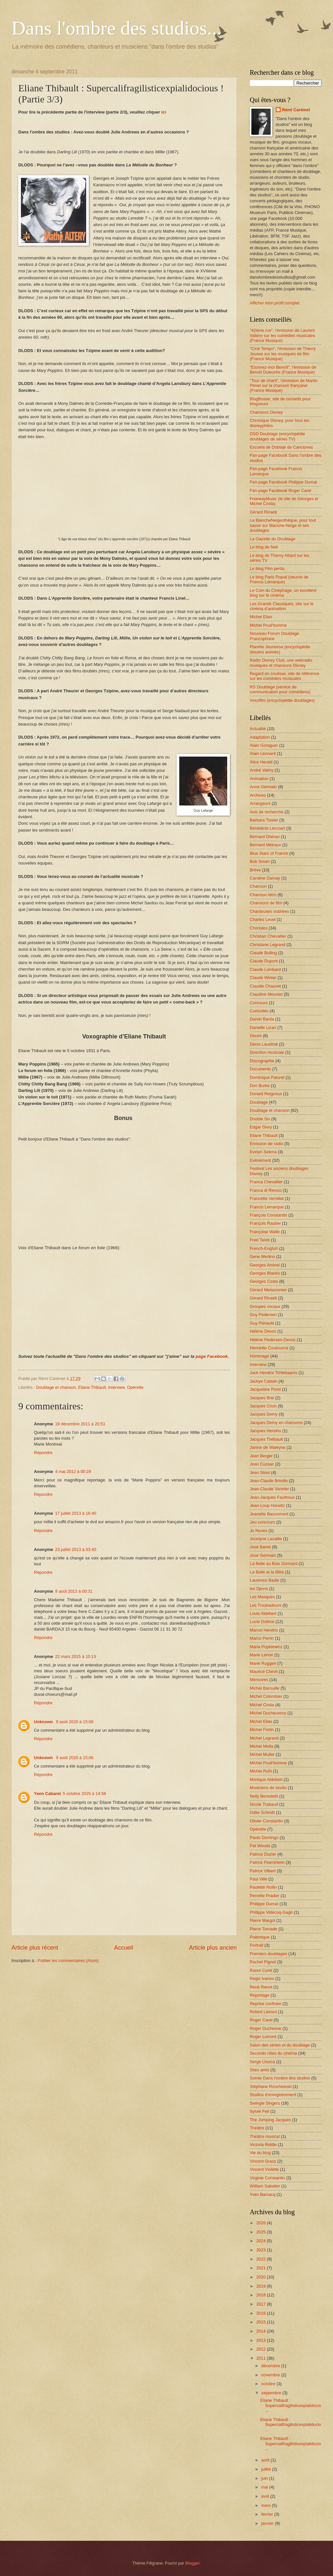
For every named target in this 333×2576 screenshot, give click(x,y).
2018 (261, 2294)
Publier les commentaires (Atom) (68, 1960)
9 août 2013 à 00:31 (74, 1591)
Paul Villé (258, 1879)
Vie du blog (260, 2152)
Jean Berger (261, 1455)
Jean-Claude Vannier (269, 1488)
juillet (266, 2469)
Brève (255, 869)
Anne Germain (263, 786)
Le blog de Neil (264, 546)
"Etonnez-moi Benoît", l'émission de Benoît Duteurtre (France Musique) (283, 370)
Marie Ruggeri (263, 1663)
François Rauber (265, 1223)
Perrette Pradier (264, 1895)
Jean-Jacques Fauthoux (272, 1497)
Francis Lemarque (267, 1206)
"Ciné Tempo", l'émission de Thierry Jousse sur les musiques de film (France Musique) (283, 353)
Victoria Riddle (263, 2144)
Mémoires (259, 1679)
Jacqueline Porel (265, 1389)
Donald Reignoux (266, 1093)
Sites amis (259, 2069)
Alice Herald (261, 761)
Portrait (256, 1945)
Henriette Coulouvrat (269, 1347)
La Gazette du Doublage (272, 538)
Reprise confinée (265, 2003)
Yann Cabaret (47, 1793)
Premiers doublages (268, 1953)
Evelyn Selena (263, 1151)
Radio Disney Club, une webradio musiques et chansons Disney (281, 662)
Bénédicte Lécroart (267, 828)
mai (265, 2487)
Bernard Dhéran (265, 836)
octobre (269, 2383)
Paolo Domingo (264, 1837)
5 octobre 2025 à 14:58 (84, 1793)
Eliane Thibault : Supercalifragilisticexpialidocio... (290, 2405)
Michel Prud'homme (268, 625)
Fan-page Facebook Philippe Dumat (283, 482)
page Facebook (212, 1356)
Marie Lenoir (261, 1654)
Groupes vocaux (265, 1306)
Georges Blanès (265, 1273)
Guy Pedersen (263, 1314)
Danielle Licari (263, 1027)
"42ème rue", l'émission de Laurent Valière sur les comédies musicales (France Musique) (282, 335)
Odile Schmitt (262, 1812)
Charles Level (263, 919)
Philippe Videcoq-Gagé (271, 1912)
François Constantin (268, 1215)
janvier (268, 2523)
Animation (259, 778)
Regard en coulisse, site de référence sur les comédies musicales (284, 676)
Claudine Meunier (266, 994)
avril (265, 2496)
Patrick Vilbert (263, 1870)
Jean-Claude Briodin (269, 1480)
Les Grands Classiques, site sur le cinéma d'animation (281, 606)
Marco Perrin (262, 1638)
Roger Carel (261, 2019)
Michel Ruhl (261, 1771)
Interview (116, 1387)
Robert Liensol (263, 2011)
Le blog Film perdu (267, 568)
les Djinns (259, 1588)
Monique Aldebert (266, 1779)
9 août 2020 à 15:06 (75, 1721)
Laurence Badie (264, 1580)
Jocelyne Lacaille (266, 1538)
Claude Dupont (264, 960)
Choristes (258, 928)
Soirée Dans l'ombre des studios (280, 2078)
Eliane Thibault (92, 1387)
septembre (271, 2392)
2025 (261, 2232)
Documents (260, 1068)
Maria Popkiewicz (266, 1646)
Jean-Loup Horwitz (267, 1505)
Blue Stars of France (269, 853)
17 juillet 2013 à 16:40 (75, 1513)
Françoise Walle (265, 1231)
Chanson (258, 886)
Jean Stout (260, 1472)
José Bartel (260, 1546)
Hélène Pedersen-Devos (272, 1339)
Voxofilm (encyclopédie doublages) (282, 700)
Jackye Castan (263, 1381)
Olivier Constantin (266, 1820)
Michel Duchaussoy (268, 1712)
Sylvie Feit (259, 2111)
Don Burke (260, 1085)
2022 (261, 2259)
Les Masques (262, 1596)
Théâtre (257, 2127)
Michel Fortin (262, 1729)
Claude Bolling (263, 952)
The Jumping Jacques (270, 2119)
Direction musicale (267, 1052)
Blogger (192, 2563)
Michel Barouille (264, 1688)
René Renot (261, 1987)
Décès (256, 1035)
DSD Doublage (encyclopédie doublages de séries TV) (277, 436)
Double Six (260, 1118)
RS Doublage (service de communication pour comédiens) (280, 689)
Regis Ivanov (262, 1978)
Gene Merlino (262, 1256)
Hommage (259, 1356)
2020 (261, 2277)
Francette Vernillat (267, 1198)
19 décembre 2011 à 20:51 (80, 1423)
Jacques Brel (262, 1397)
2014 (261, 2331)
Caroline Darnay (265, 878)
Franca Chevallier (266, 1181)
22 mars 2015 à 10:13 (75, 1656)
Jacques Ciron (263, 1405)
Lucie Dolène (262, 1621)
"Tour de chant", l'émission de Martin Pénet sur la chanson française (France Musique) (284, 385)
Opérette (135, 1387)
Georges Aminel (265, 1265)
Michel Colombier (266, 1696)
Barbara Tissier (264, 820)
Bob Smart (260, 861)
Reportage (259, 1995)
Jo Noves (258, 1530)
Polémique (260, 1937)
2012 (261, 2349)
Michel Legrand (264, 1738)
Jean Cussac (262, 1464)
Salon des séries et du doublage (280, 2045)
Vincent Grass (263, 2161)
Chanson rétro (263, 894)
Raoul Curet (261, 1970)
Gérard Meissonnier (268, 1289)
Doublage (259, 1102)
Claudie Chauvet (265, 986)
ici (163, 112)
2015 (261, 2322)
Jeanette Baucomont (269, 1513)
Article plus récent (34, 1947)
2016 (261, 2313)
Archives (258, 795)
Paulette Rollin (263, 1887)
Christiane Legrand (267, 944)
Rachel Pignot (263, 1961)
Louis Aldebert (263, 1613)
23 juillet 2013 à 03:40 (75, 1549)
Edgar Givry (261, 1127)
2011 (261, 2358)
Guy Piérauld (262, 1323)
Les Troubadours (265, 1605)
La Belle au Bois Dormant (273, 1563)
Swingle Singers (265, 2103)
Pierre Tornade (263, 1928)
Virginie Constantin (267, 2177)
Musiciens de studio (268, 1787)
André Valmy (262, 770)
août (266, 2460)
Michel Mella (261, 1746)
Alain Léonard (263, 753)
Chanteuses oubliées (269, 911)
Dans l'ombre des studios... (116, 28)
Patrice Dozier (263, 1854)
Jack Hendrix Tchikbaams (273, 1372)
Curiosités (259, 1010)
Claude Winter (263, 977)
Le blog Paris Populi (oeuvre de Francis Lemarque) (279, 579)
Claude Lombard (265, 969)
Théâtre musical (265, 2136)
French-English (264, 1248)
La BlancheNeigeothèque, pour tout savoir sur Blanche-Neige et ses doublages (283, 525)
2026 (261, 2222)
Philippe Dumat (264, 1903)
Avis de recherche (266, 811)
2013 (261, 2340)
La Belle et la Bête (267, 1572)
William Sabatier (265, 2186)
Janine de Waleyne (267, 1447)
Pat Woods (260, 1845)
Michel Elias (261, 616)
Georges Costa (264, 1281)
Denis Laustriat (264, 1044)
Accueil (123, 1947)
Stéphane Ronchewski (271, 2086)
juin (265, 2478)
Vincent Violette (264, 2169)
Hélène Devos (263, 1331)
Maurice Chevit (264, 1671)
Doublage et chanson (56, 1387)
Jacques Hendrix (265, 1430)
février (267, 2514)
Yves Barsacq (263, 2194)
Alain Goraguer (264, 745)
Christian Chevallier (268, 936)
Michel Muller (262, 1754)
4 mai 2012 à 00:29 (73, 1471)
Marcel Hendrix (264, 1630)
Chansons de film (266, 902)
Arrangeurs (260, 803)
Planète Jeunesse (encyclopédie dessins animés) (280, 649)
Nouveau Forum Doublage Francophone (274, 636)
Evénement (260, 1160)
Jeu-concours (262, 1522)
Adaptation (260, 737)
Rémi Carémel (296, 109)
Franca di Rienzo (265, 1190)
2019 (261, 2286)
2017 (261, 2304)
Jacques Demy (264, 1414)
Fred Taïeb (260, 1239)
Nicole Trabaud (264, 1804)
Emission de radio (266, 1143)
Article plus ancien (213, 1947)
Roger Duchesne (265, 2028)
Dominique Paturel (267, 1077)
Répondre (43, 1452)
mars (266, 2505)
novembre (271, 2374)
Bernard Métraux (265, 844)
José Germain (263, 1555)
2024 (261, 2240)
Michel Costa (262, 1704)
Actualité (258, 728)
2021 (261, 2267)
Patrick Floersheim (267, 1862)
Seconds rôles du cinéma (273, 2053)
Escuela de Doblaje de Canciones (281, 447)
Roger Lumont (263, 2036)
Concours (259, 1002)
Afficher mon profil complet (274, 302)
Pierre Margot (262, 1920)
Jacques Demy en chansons (276, 1422)
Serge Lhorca (262, 2061)
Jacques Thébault (266, 1439)
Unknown (44, 1721)
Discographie (262, 1060)
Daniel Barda (262, 1019)
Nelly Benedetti (264, 1796)
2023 (261, 2249)
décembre (271, 2365)
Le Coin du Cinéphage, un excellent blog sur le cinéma (283, 593)
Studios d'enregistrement (273, 2094)
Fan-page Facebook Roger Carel (280, 490)
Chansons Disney (266, 412)
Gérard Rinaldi (263, 512)
